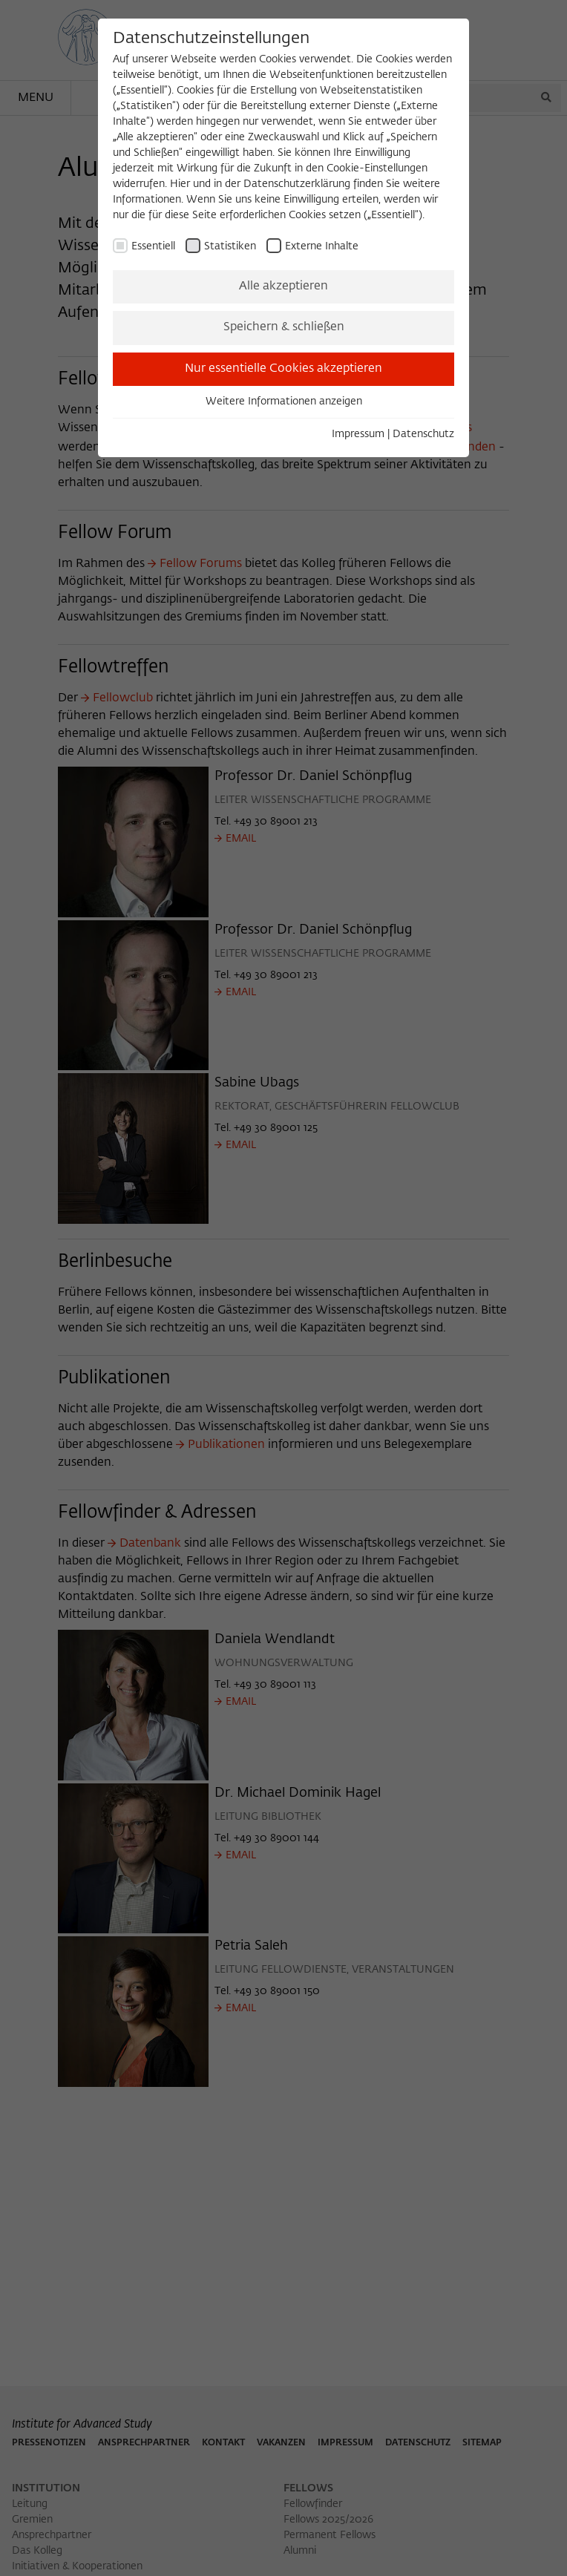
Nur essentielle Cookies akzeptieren (283, 369)
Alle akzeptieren (283, 286)
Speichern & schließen (283, 327)
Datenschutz (423, 434)
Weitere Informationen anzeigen (284, 401)
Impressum (358, 434)
